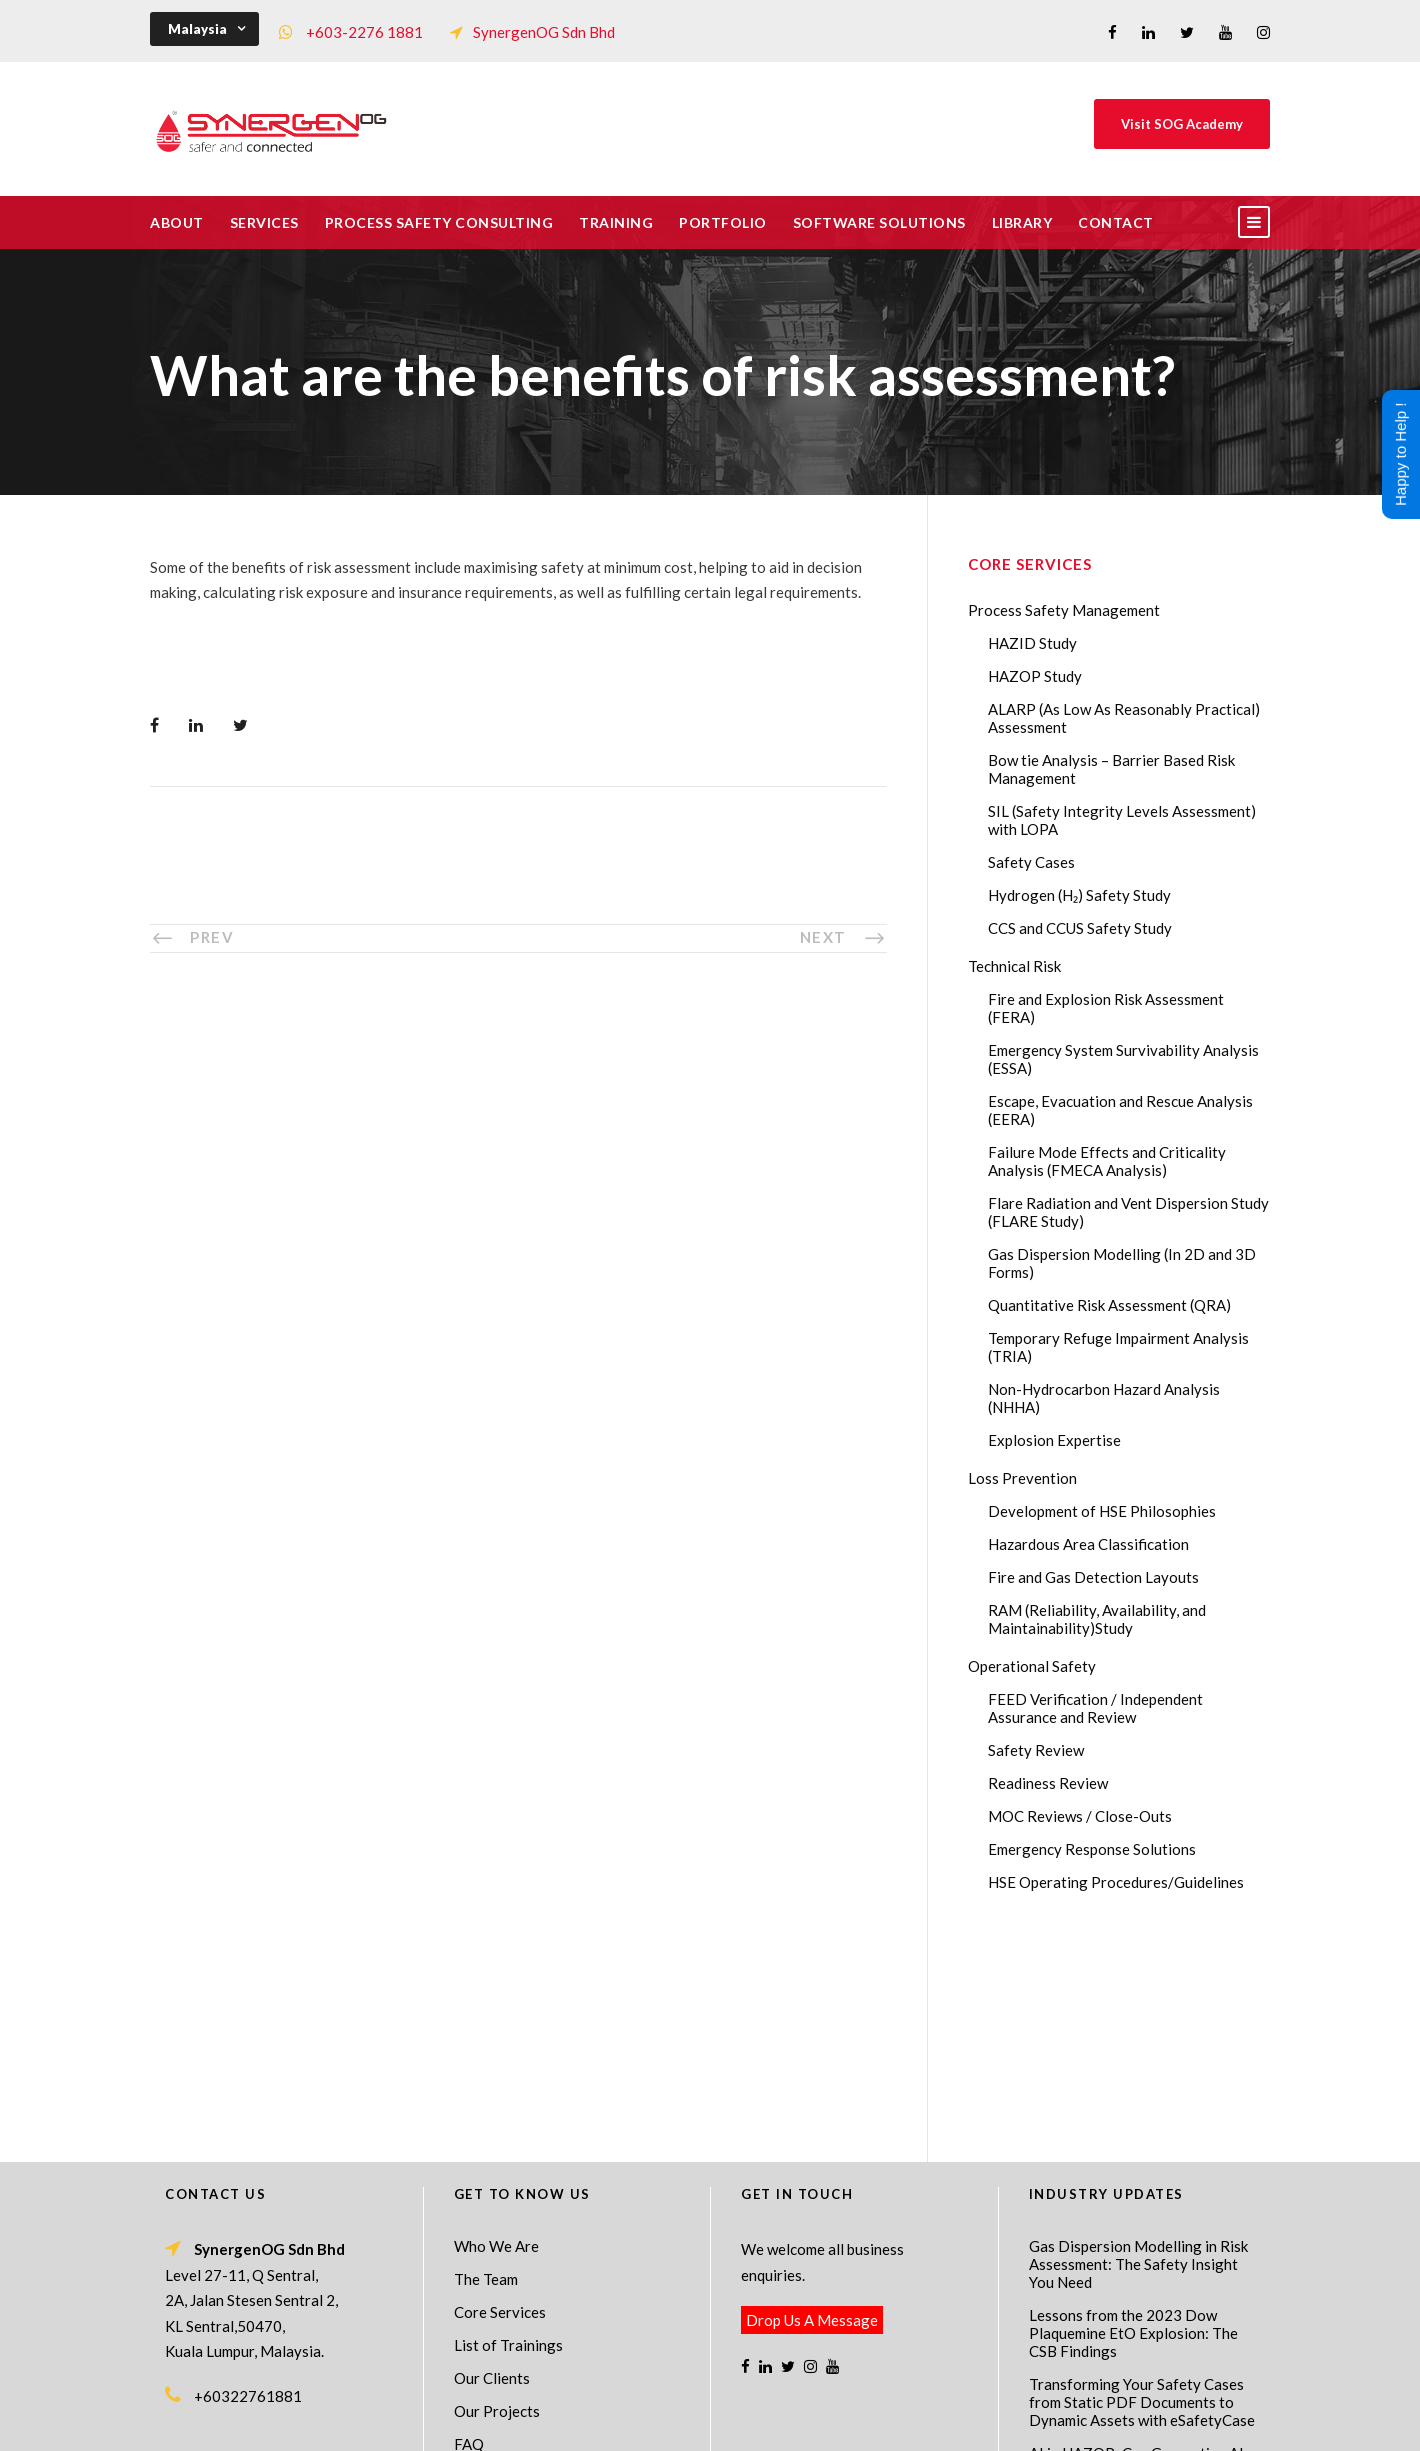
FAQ (469, 2228)
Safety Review (1036, 1750)
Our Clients (492, 2162)
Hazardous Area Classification (1088, 1544)
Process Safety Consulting (439, 222)
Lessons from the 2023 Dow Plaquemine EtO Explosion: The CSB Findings (1133, 2117)
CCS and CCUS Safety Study (1080, 928)
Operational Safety (1032, 1666)
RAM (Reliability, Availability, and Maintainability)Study (1097, 1619)
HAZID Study (1032, 643)
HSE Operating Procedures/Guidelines (1116, 1882)
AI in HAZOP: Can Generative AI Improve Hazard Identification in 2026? (1136, 2255)
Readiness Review (1048, 1783)
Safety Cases (1031, 862)
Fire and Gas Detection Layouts (1093, 1577)
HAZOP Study (1035, 676)
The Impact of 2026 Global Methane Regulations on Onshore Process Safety (1141, 2324)
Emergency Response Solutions (1092, 1849)
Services (264, 222)
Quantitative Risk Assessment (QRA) (1109, 1305)
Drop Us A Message (812, 2104)
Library (1022, 222)
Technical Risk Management (870, 2422)
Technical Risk (1014, 966)
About (177, 222)
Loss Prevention (1022, 1478)
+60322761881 (248, 2180)
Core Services (500, 2096)
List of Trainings (508, 2129)
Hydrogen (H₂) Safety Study (1079, 895)
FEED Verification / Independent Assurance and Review (1095, 1708)
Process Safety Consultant (711, 2422)
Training (616, 222)
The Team (486, 2063)
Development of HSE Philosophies (1102, 1511)
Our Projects (497, 2195)
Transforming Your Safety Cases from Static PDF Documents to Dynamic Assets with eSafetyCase (1142, 2186)
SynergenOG (699, 2401)
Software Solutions (879, 222)
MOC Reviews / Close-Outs (1080, 1816)
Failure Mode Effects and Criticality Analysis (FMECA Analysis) (1107, 1161)
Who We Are (496, 2030)
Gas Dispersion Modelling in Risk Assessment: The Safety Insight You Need (1138, 2048)
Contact (1116, 222)
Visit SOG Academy (1182, 124)
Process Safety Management (1064, 610)
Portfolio (723, 222)
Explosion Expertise (1054, 1440)
